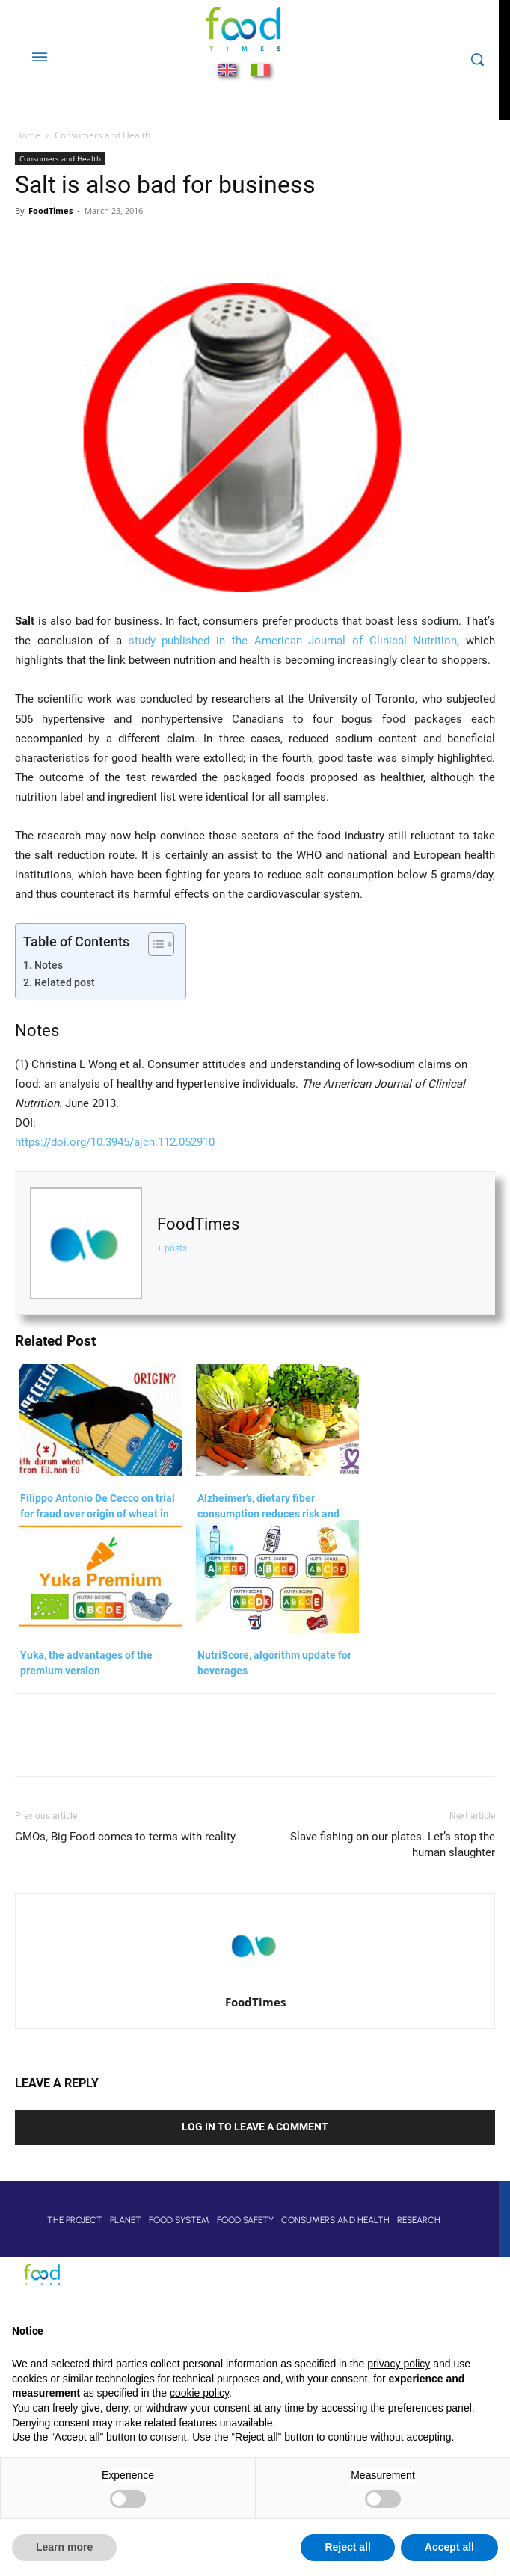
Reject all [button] (347, 2547)
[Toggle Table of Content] (153, 944)
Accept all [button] (449, 2547)
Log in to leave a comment (255, 2127)
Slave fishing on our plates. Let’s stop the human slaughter (392, 1844)
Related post (64, 982)
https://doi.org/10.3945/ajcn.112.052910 (115, 1142)
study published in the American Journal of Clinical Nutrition (293, 640)
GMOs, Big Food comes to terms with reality (125, 1836)
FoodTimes (50, 210)
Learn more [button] (64, 2547)
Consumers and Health (102, 135)
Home (27, 135)
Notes (48, 965)
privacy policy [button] (398, 2364)
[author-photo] (255, 1981)
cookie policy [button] (199, 2393)
